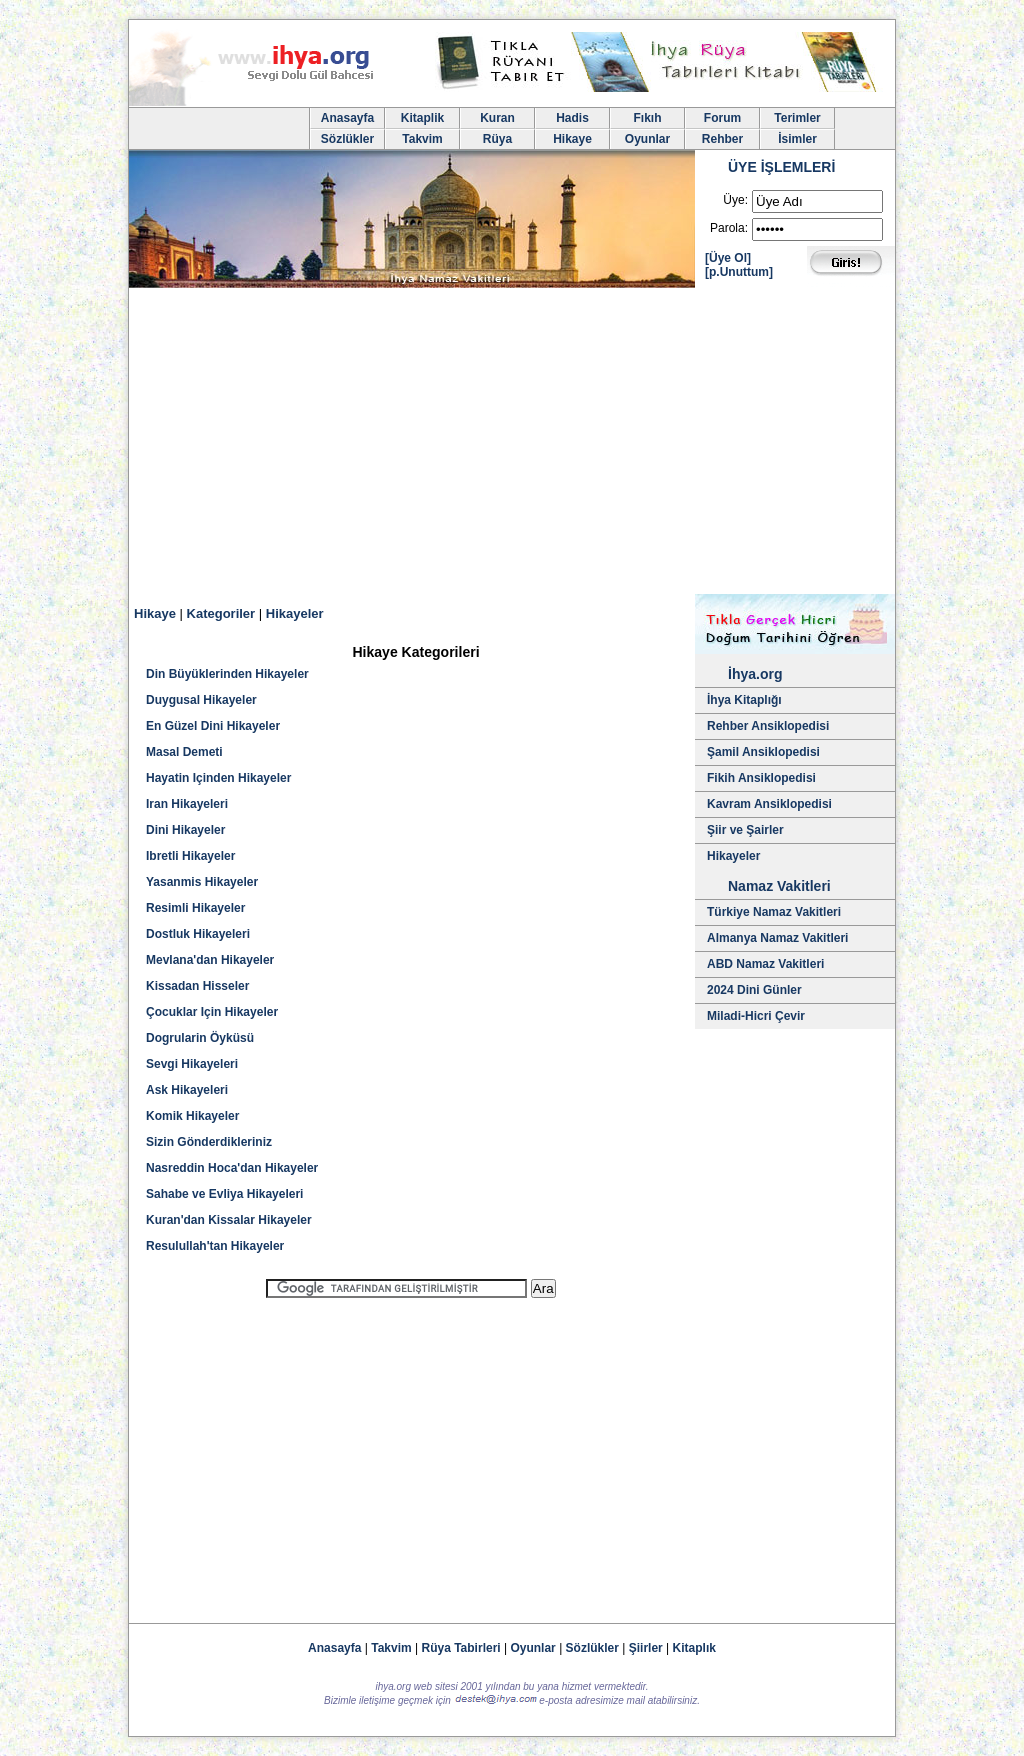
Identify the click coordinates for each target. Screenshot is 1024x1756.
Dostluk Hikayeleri (198, 934)
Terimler (797, 118)
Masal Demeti (184, 752)
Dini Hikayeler (185, 830)
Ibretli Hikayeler (190, 856)
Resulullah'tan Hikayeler (215, 1246)
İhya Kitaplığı (744, 700)
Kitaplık (694, 1648)
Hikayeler (295, 613)
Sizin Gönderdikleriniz (209, 1142)
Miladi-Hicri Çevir (756, 1016)
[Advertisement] (512, 444)
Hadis (572, 118)
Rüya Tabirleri (461, 1648)
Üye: (735, 200)
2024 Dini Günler (754, 990)
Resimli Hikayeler (195, 908)
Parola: (729, 228)
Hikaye (572, 139)
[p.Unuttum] (739, 272)
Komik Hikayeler (192, 1116)
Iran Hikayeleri (187, 804)
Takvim (422, 139)
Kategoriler (221, 613)
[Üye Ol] (728, 258)
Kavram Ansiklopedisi (769, 804)
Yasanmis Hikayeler (202, 882)
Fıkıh (647, 118)
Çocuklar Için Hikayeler (212, 1012)
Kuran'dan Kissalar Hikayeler (229, 1220)
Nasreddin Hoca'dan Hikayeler (232, 1168)
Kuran (497, 118)
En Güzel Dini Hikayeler (213, 726)
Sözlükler (347, 139)
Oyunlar (647, 139)
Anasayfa (347, 118)
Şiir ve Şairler (745, 830)
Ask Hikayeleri (187, 1090)
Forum (722, 118)
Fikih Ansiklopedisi (761, 778)
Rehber (722, 139)
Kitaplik (422, 118)
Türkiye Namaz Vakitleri (774, 912)
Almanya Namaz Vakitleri (777, 938)
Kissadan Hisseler (197, 986)
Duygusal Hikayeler (201, 700)
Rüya (497, 139)
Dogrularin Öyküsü (200, 1038)
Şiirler (646, 1648)
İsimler (797, 139)
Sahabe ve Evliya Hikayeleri (224, 1194)
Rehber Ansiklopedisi (768, 726)
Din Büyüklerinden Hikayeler (227, 674)
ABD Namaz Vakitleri (765, 964)
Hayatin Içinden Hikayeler (218, 778)
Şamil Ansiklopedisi (763, 752)
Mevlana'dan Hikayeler (210, 960)
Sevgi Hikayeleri (192, 1064)
